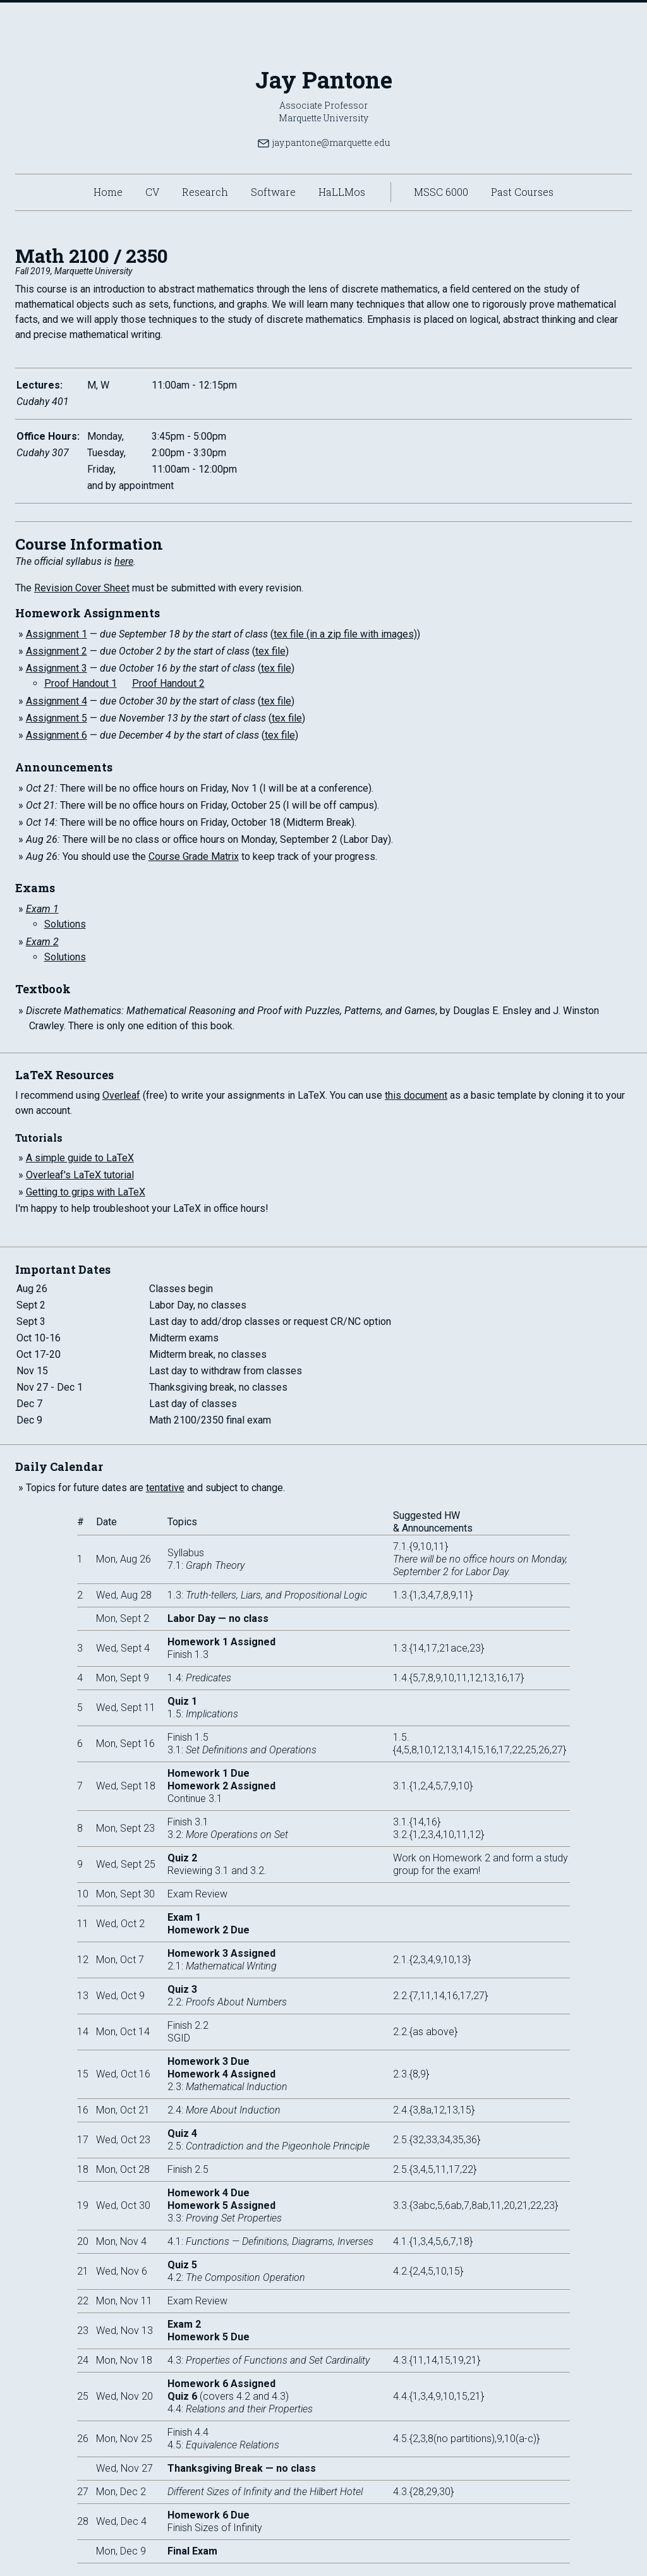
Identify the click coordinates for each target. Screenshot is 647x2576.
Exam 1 (42, 909)
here (123, 561)
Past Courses (522, 191)
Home (108, 191)
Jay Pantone (323, 79)
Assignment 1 (56, 634)
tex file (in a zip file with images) (345, 634)
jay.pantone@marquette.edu (323, 142)
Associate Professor (323, 105)
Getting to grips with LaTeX (85, 1192)
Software (273, 191)
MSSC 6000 (441, 191)
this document (416, 1095)
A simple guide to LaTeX (80, 1158)
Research (205, 191)
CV (152, 191)
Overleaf (121, 1095)
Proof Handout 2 (168, 683)
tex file (270, 651)
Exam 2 (42, 942)
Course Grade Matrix (193, 856)
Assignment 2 (56, 651)
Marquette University (323, 118)
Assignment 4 (56, 701)
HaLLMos (341, 191)
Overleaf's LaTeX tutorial (80, 1175)
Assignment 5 (56, 718)
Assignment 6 (56, 735)
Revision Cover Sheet (82, 588)
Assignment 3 (56, 668)
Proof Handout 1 (80, 683)
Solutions (65, 924)
